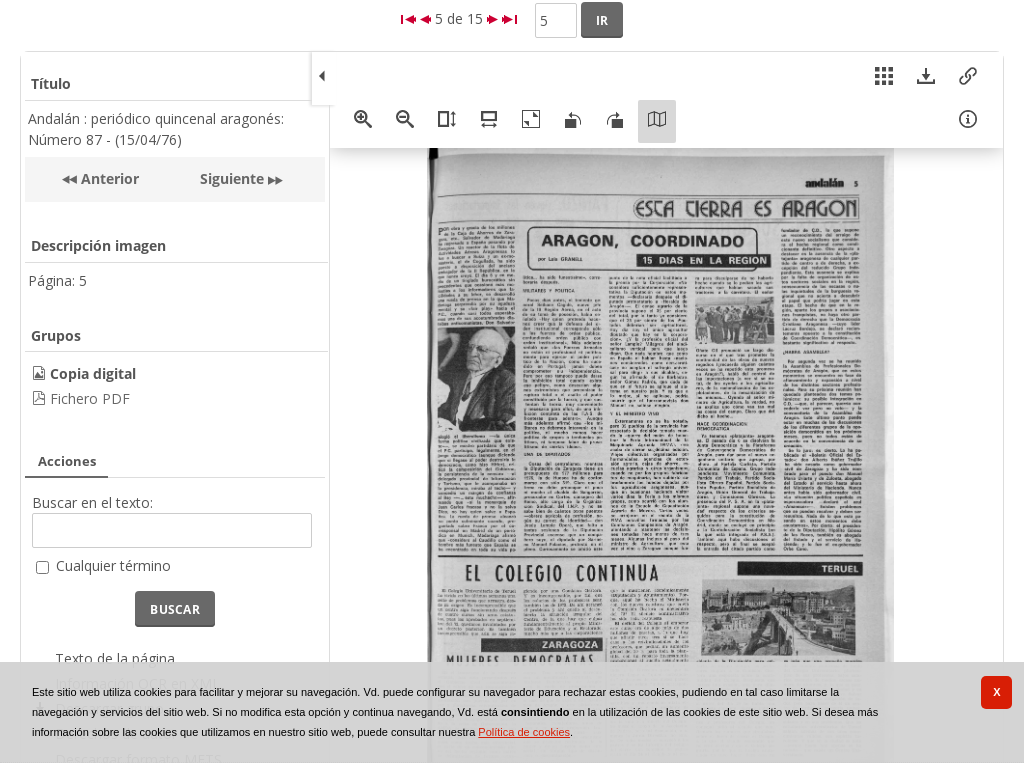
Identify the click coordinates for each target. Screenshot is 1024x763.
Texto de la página (115, 658)
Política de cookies (524, 732)
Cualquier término (113, 565)
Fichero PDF (90, 398)
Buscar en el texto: (92, 502)
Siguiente (232, 178)
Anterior (108, 178)
